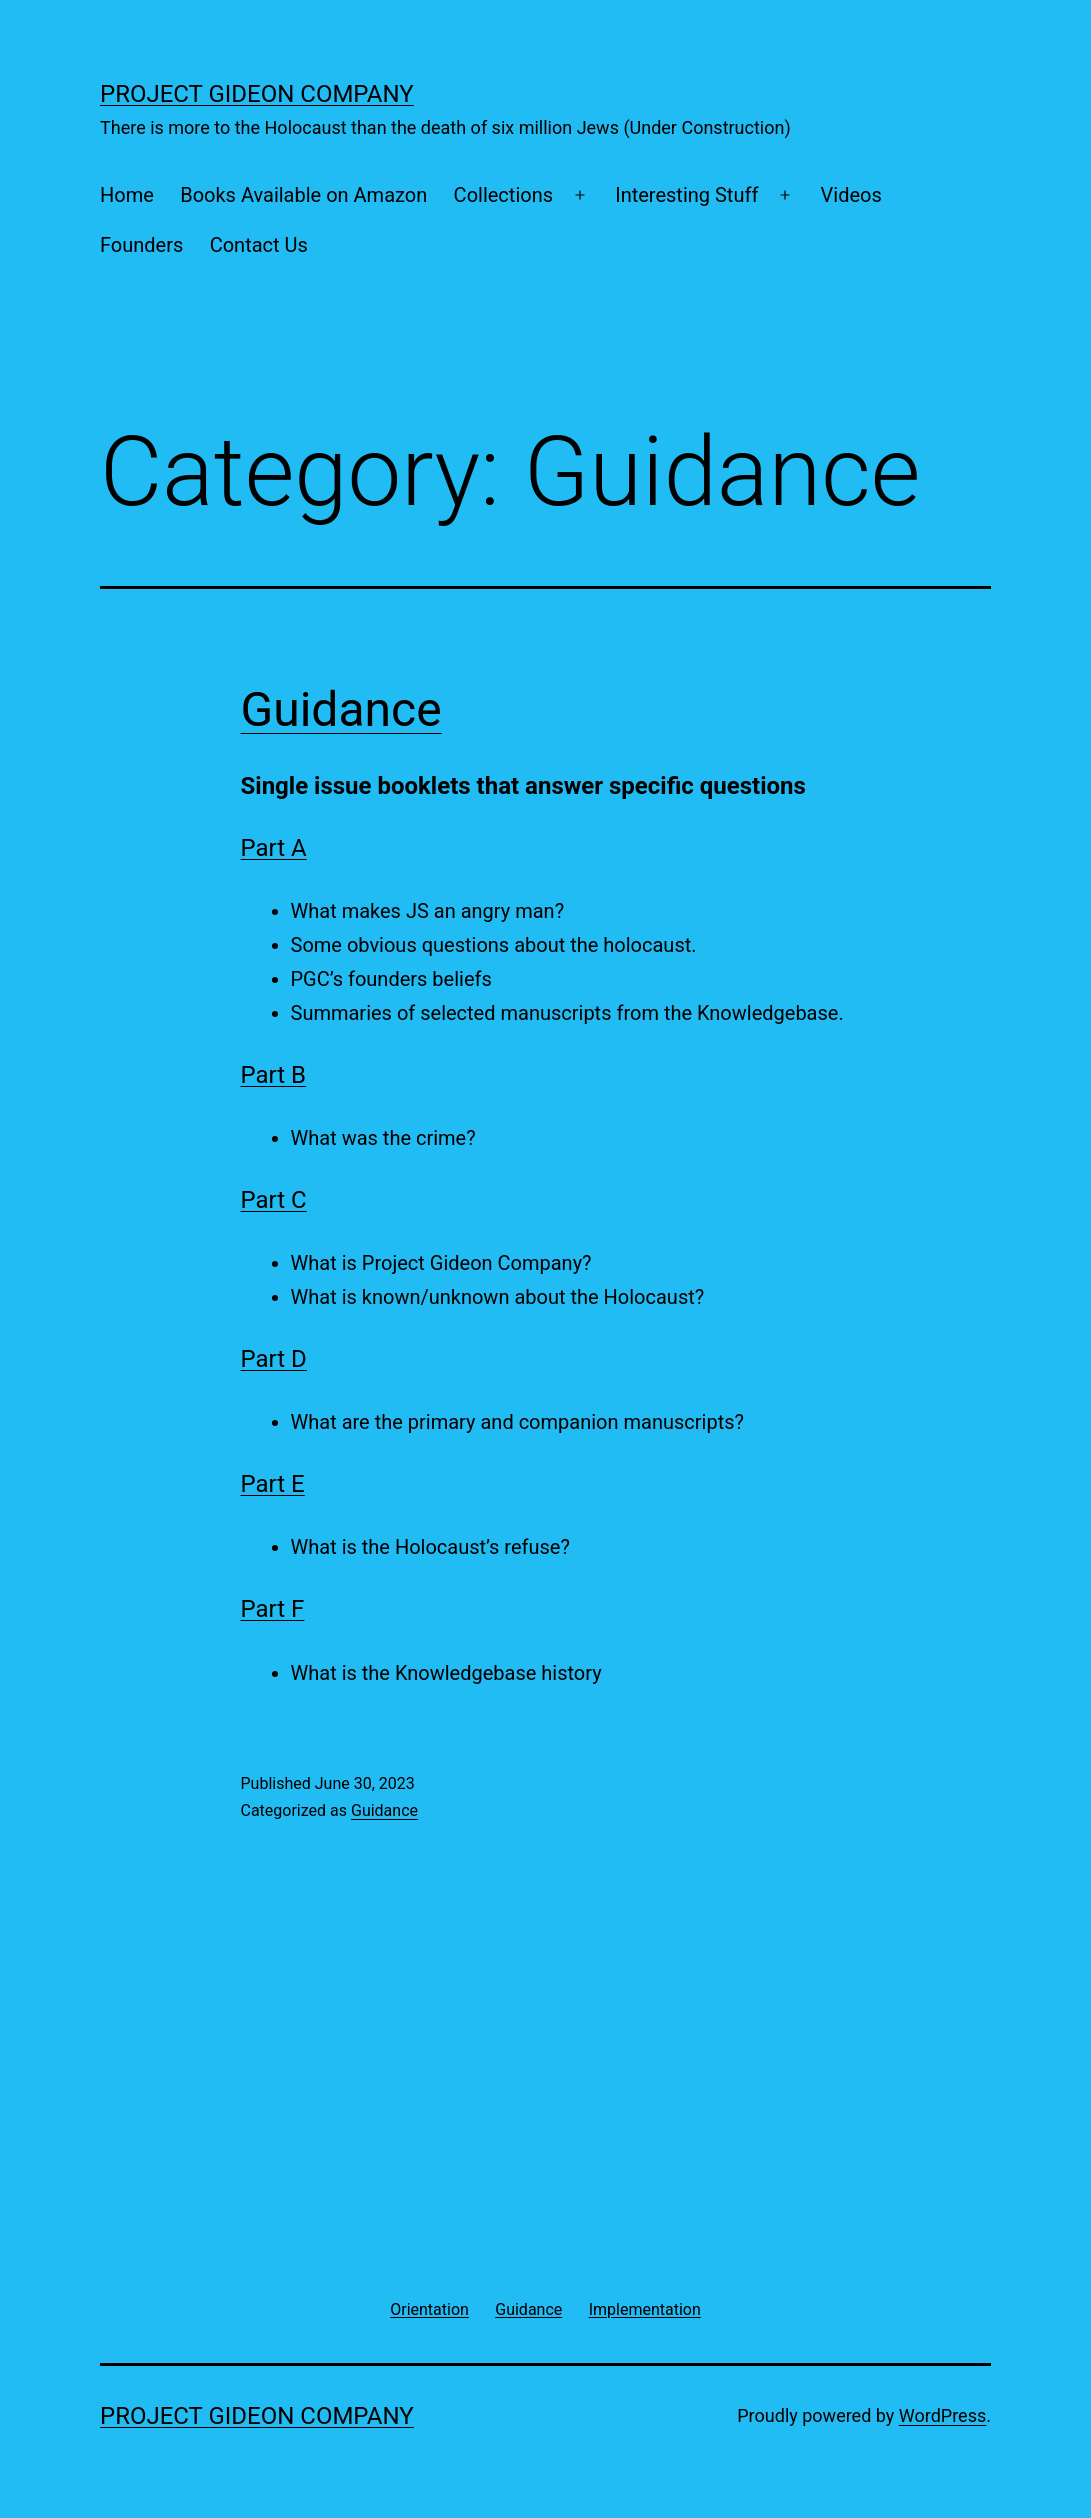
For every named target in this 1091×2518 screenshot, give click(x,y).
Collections (503, 195)
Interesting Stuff (686, 195)
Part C (274, 1200)
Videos (851, 195)
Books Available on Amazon (303, 195)
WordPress (942, 2415)
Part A (274, 848)
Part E (273, 1484)
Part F (273, 1609)
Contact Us (259, 245)
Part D (274, 1359)
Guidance (341, 709)
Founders (141, 245)
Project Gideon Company (257, 94)
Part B (274, 1075)
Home (127, 195)
